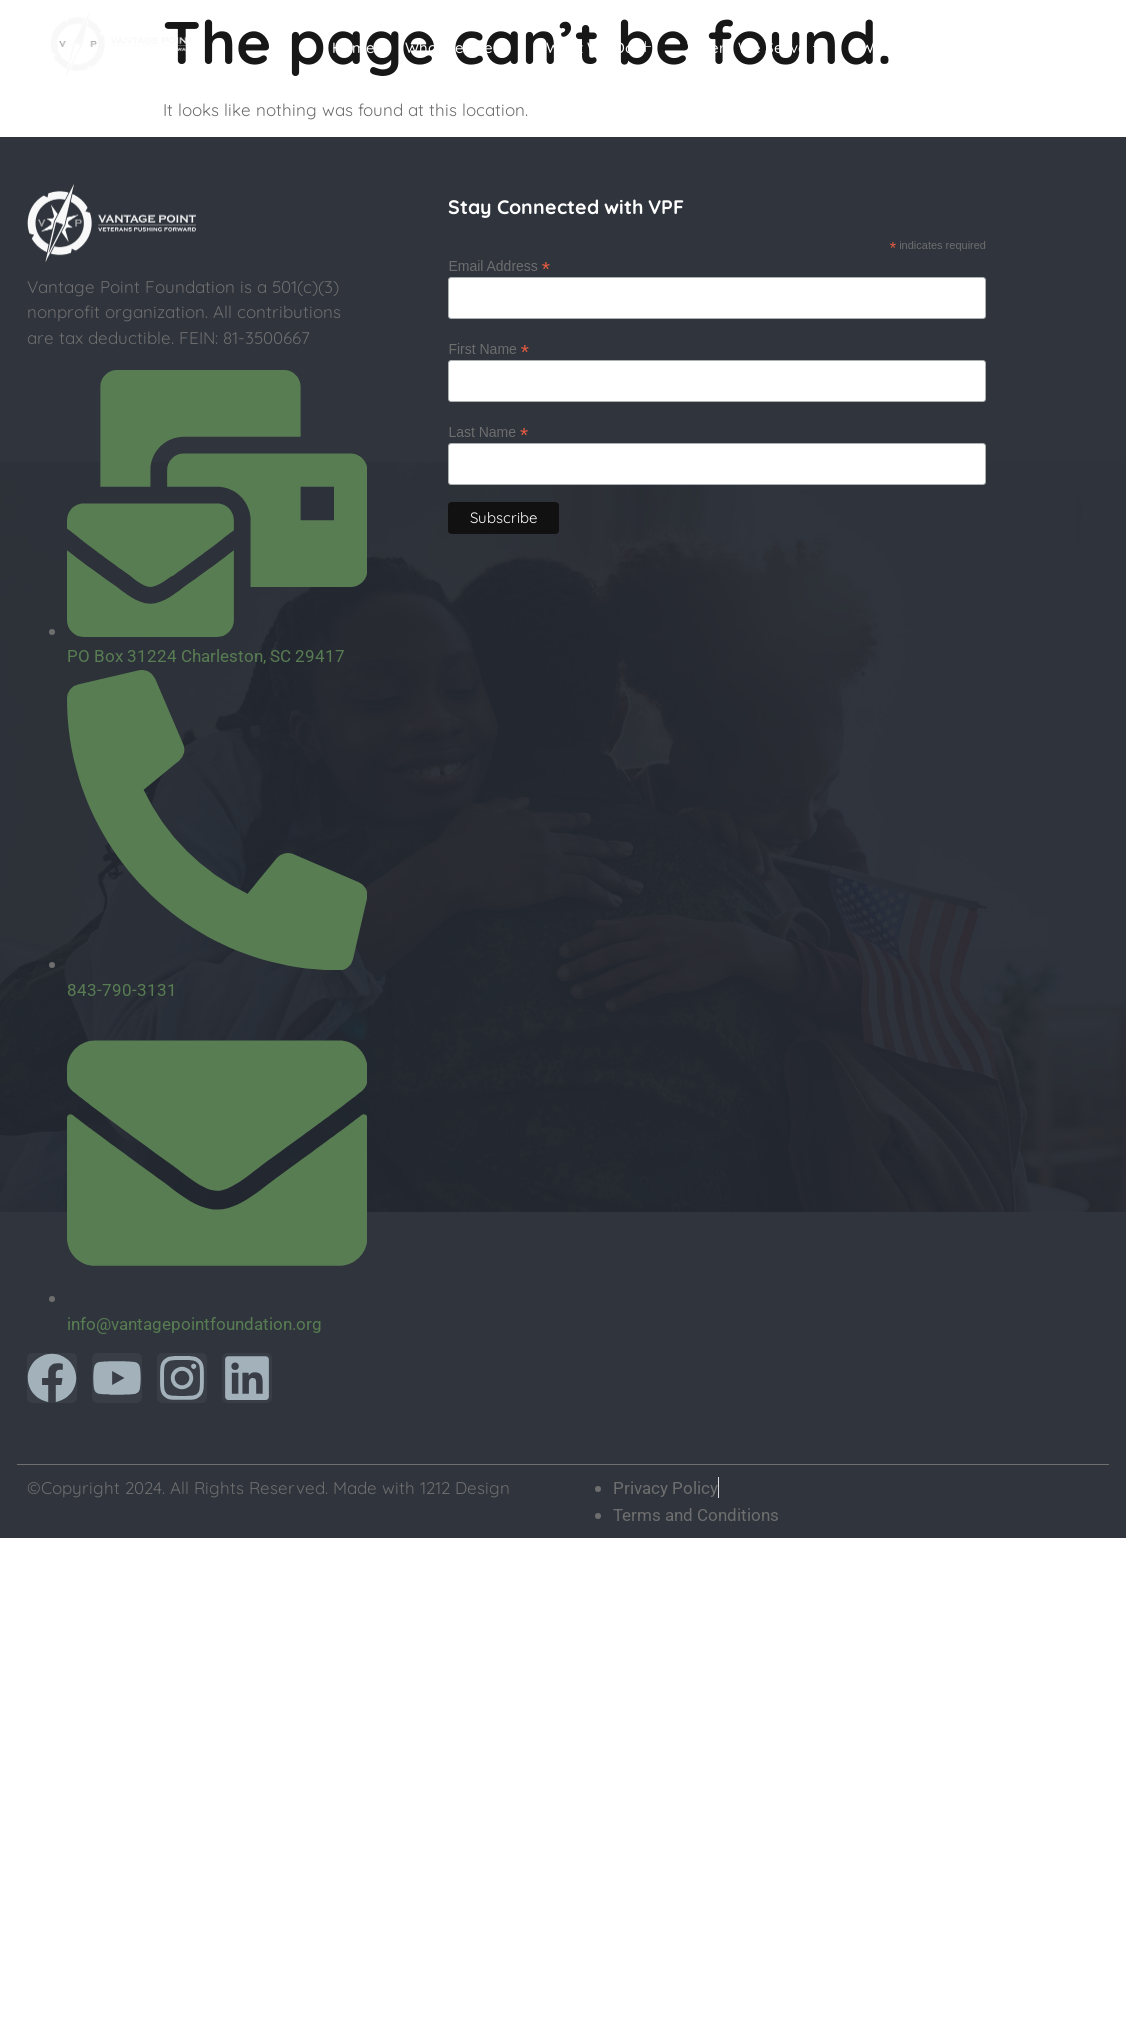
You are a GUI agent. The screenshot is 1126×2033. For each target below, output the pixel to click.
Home (353, 47)
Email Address (499, 265)
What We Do (598, 48)
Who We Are (457, 48)
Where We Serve (755, 48)
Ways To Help (916, 48)
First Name (488, 348)
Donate (1035, 47)
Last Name (488, 431)
